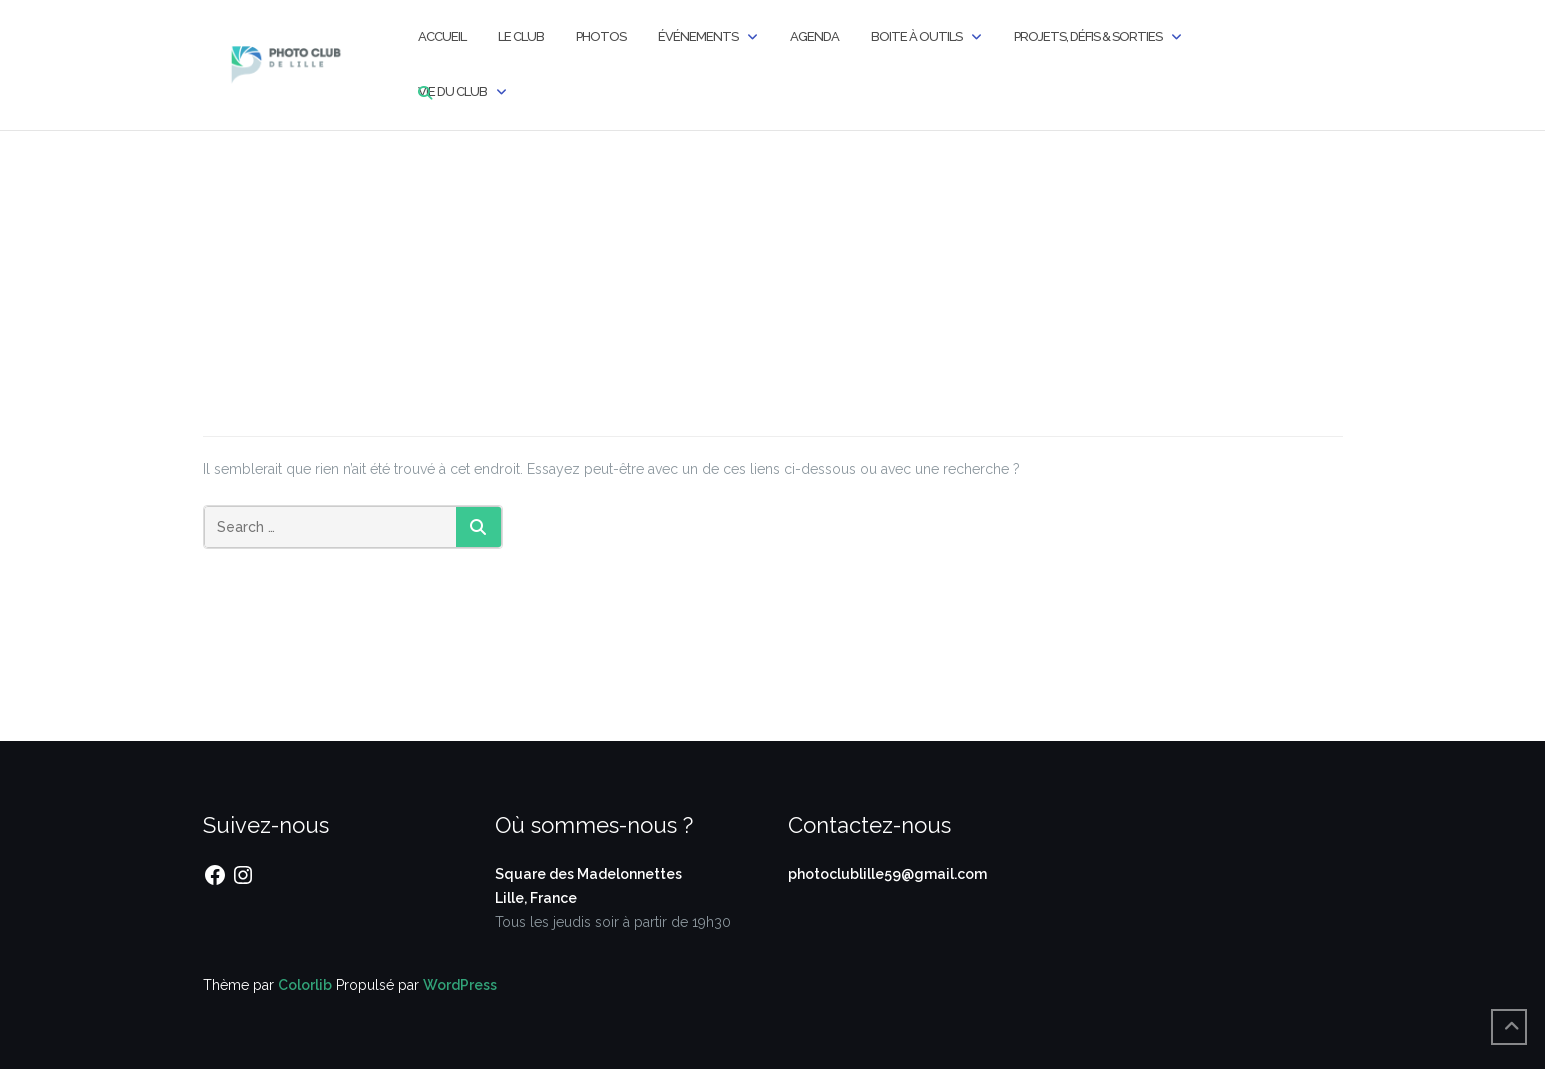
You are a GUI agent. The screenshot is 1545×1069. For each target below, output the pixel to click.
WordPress (460, 985)
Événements (698, 36)
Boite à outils (916, 36)
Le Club (521, 36)
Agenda (814, 36)
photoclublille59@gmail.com (887, 874)
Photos (601, 36)
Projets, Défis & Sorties (1088, 36)
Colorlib (305, 985)
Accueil (442, 36)
